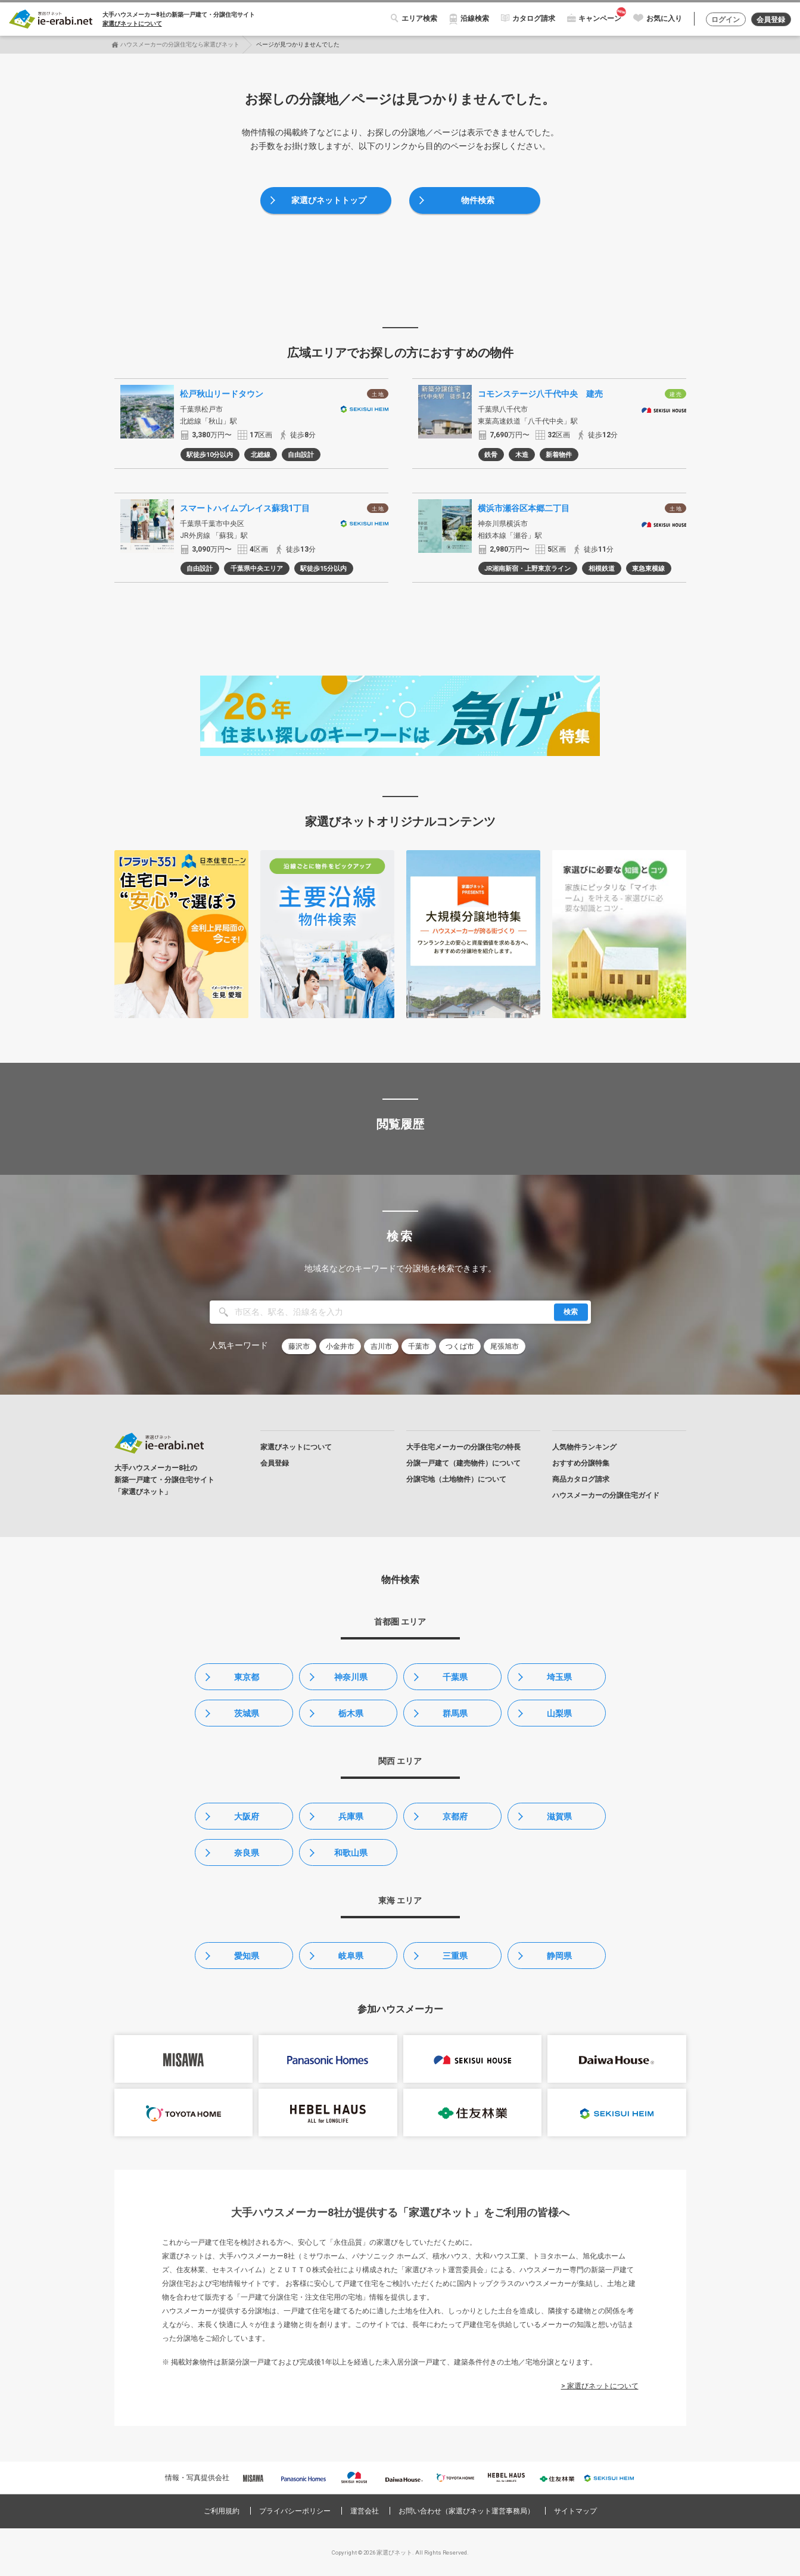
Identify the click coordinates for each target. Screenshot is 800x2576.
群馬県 (455, 1713)
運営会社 (364, 2511)
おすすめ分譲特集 (580, 1463)
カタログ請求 (533, 18)
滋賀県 (559, 1816)
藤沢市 (299, 1346)
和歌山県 (351, 1853)
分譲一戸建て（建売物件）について (463, 1463)
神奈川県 (351, 1677)
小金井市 (340, 1346)
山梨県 (559, 1713)
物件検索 (477, 200)
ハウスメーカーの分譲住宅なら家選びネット (179, 44)
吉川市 (381, 1346)
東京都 (246, 1677)
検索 (571, 1312)
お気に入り (664, 18)
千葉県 (455, 1677)
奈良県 (246, 1853)
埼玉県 (559, 1677)
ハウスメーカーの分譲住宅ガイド (605, 1495)
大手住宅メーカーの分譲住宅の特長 (463, 1447)
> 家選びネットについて (600, 2386)
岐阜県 (350, 1956)
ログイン (725, 19)
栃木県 (350, 1713)
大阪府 (246, 1816)
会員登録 (771, 19)
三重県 (455, 1956)
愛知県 (246, 1956)
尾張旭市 (504, 1346)
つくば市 (460, 1346)
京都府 (455, 1816)
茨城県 (246, 1713)
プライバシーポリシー (295, 2511)
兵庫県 (350, 1816)
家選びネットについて (132, 23)
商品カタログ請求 (580, 1479)
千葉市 (418, 1346)
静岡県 (559, 1956)
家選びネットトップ (328, 200)
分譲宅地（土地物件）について (456, 1479)
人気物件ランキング (584, 1447)
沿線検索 (474, 18)
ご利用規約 (221, 2511)
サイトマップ (575, 2511)
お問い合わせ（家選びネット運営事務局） (466, 2511)
